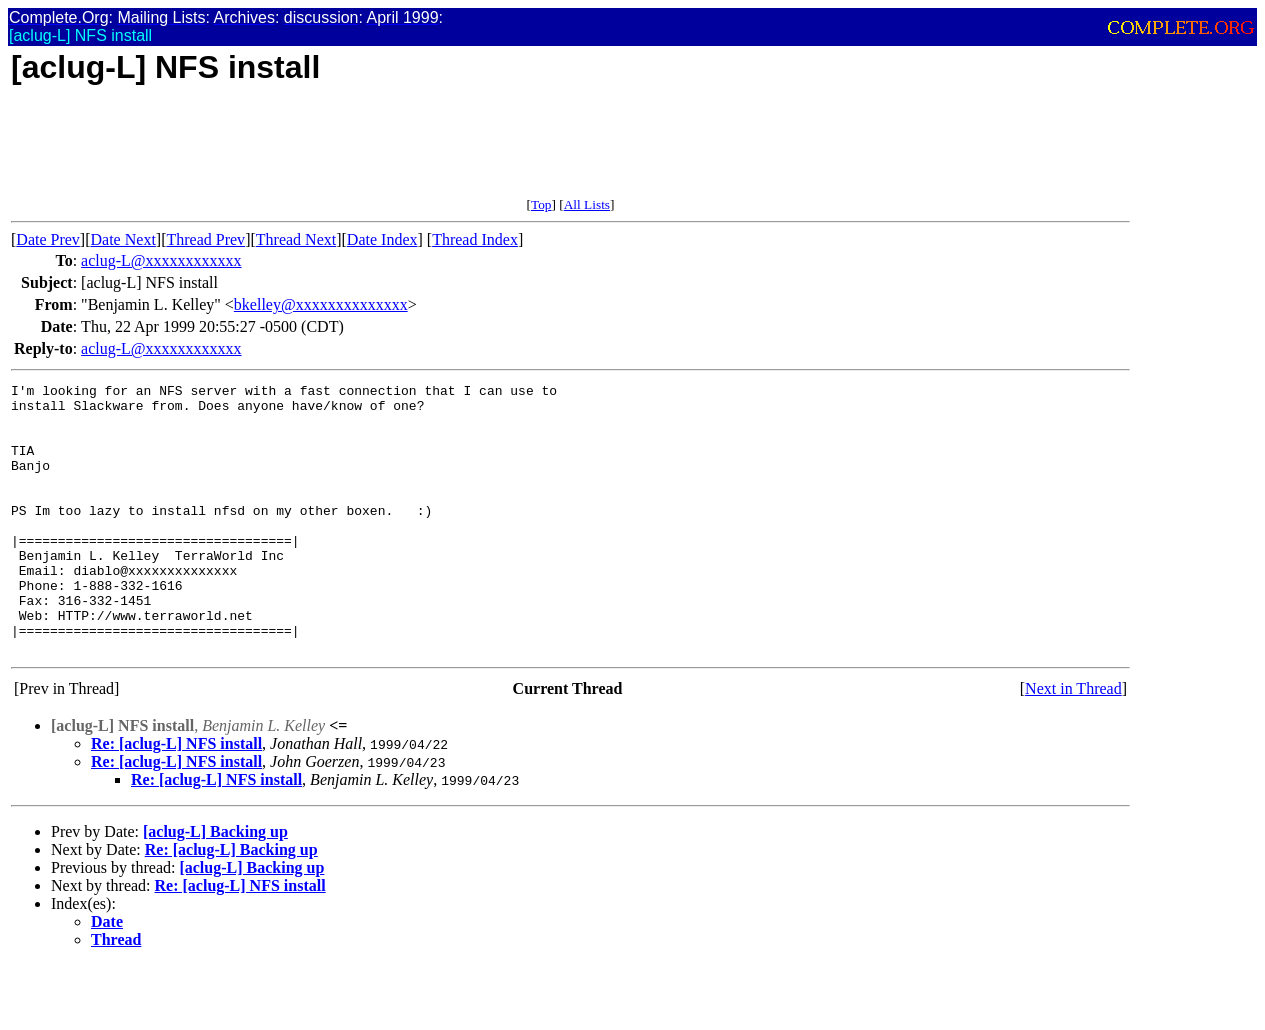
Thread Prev (205, 239)
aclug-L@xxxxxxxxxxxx (161, 260)
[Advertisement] (375, 152)
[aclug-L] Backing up (215, 885)
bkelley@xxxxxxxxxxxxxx (321, 304)
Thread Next (296, 239)
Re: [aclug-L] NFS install (176, 797)
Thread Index (475, 239)
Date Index (382, 239)
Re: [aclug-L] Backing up (231, 903)
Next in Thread (1073, 742)
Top (541, 204)
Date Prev (48, 239)
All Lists (587, 204)
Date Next (123, 239)
